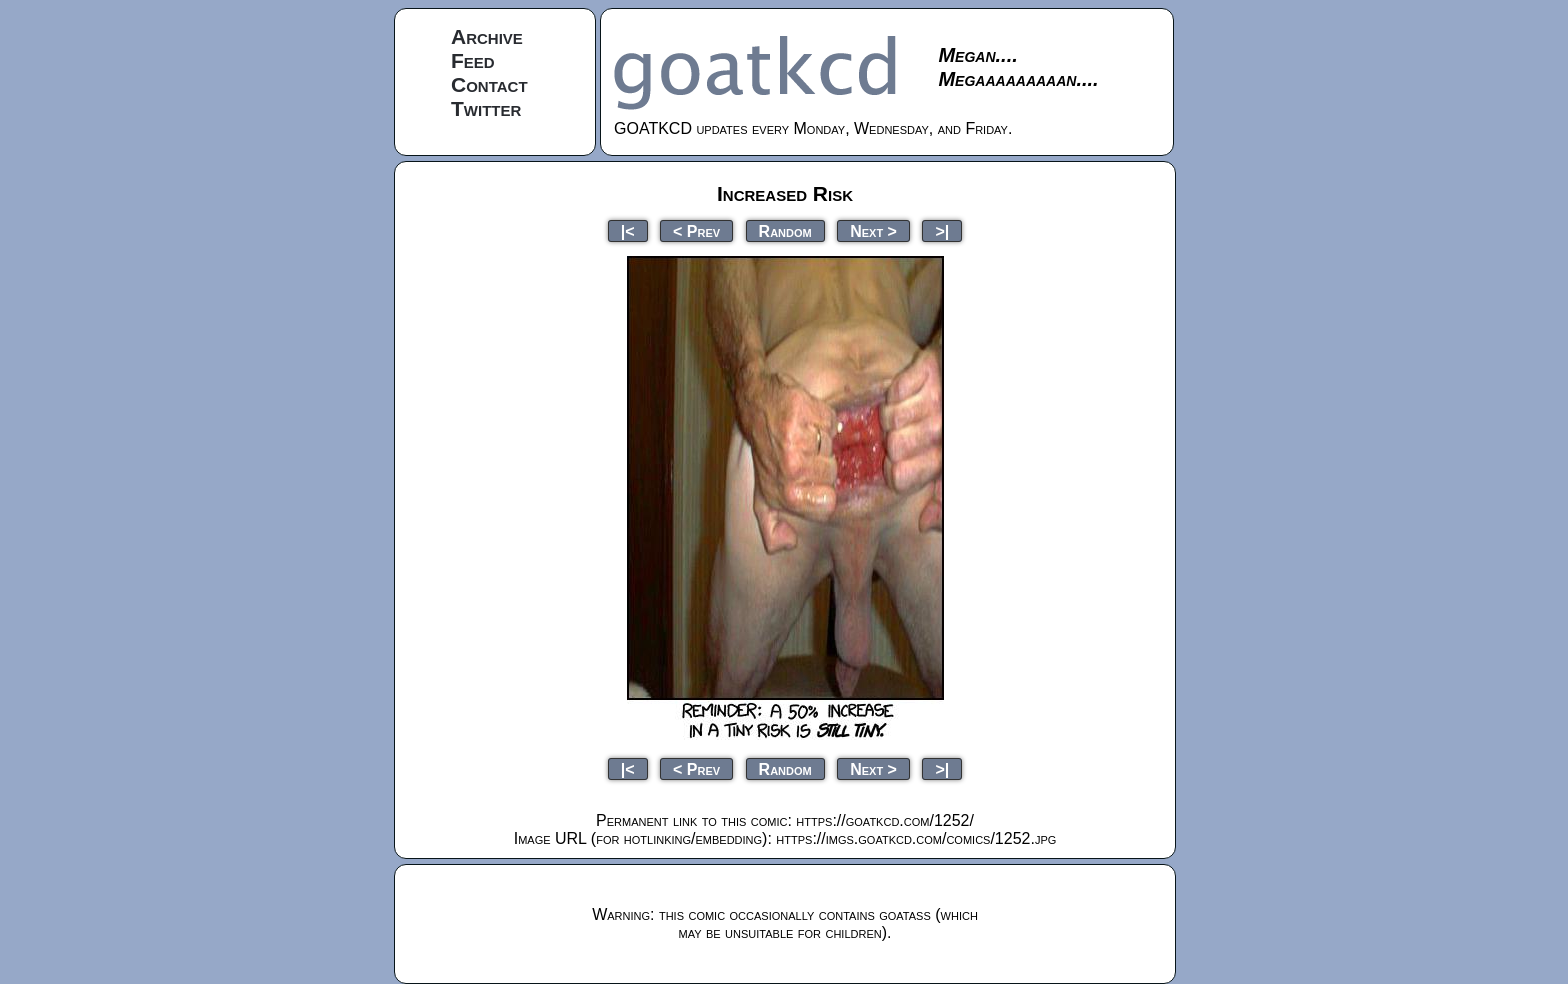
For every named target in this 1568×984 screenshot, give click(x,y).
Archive (487, 36)
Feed (473, 60)
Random (785, 230)
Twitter (486, 108)
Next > (873, 230)
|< (628, 230)
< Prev (696, 230)
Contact (489, 84)
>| (942, 230)
